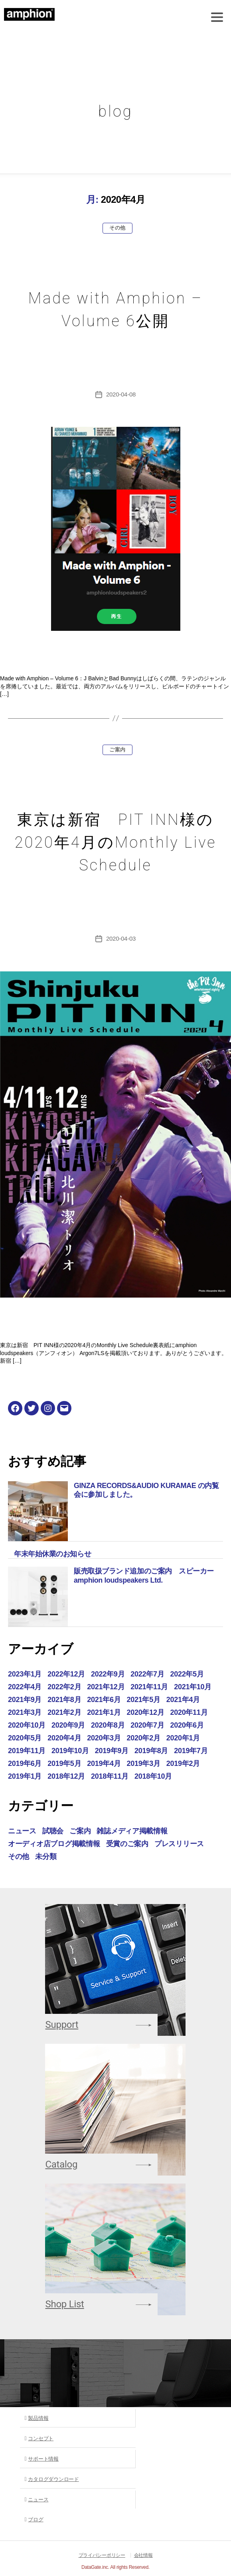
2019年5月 (64, 1764)
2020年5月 (24, 1738)
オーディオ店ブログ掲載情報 (54, 1844)
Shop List (64, 2304)
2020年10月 (26, 1725)
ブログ (35, 2519)
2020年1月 (183, 1738)
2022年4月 (24, 1687)
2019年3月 (143, 1764)
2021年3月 (24, 1712)
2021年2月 (64, 1712)
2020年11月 (188, 1712)
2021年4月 (183, 1700)
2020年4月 (64, 1738)
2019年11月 (26, 1751)
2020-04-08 (121, 394)
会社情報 (143, 2555)
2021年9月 (24, 1700)
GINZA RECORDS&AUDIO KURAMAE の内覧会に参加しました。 (146, 1490)
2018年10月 (153, 1776)
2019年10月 (70, 1751)
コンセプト (40, 2438)
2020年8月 (107, 1725)
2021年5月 (143, 1700)
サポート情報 (43, 2459)
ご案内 (117, 750)
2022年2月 (64, 1687)
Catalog (61, 2164)
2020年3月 (103, 1738)
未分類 (45, 1857)
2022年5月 (186, 1674)
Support (61, 2024)
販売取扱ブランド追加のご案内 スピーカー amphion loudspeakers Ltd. (147, 1575)
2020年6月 (186, 1725)
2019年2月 (183, 1764)
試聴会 (52, 1831)
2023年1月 (24, 1674)
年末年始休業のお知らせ (52, 1554)
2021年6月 (103, 1700)
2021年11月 (149, 1687)
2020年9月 (68, 1725)
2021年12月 (105, 1687)
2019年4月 (103, 1764)
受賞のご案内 (127, 1844)
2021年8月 (64, 1700)
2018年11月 (109, 1776)
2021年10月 (192, 1687)
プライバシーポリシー (102, 2555)
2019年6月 (24, 1764)
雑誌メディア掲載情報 (132, 1831)
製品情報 (38, 2418)
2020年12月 (145, 1712)
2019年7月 (190, 1751)
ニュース (22, 1831)
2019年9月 (111, 1751)
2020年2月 (143, 1738)
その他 (117, 228)
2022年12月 (66, 1674)
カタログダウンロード (53, 2479)
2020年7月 (147, 1725)
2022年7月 (147, 1674)
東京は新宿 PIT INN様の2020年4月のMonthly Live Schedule (116, 842)
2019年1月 (24, 1776)
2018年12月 (66, 1776)
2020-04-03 (121, 938)
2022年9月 (107, 1674)
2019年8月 (151, 1751)
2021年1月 (103, 1712)
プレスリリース (179, 1844)
